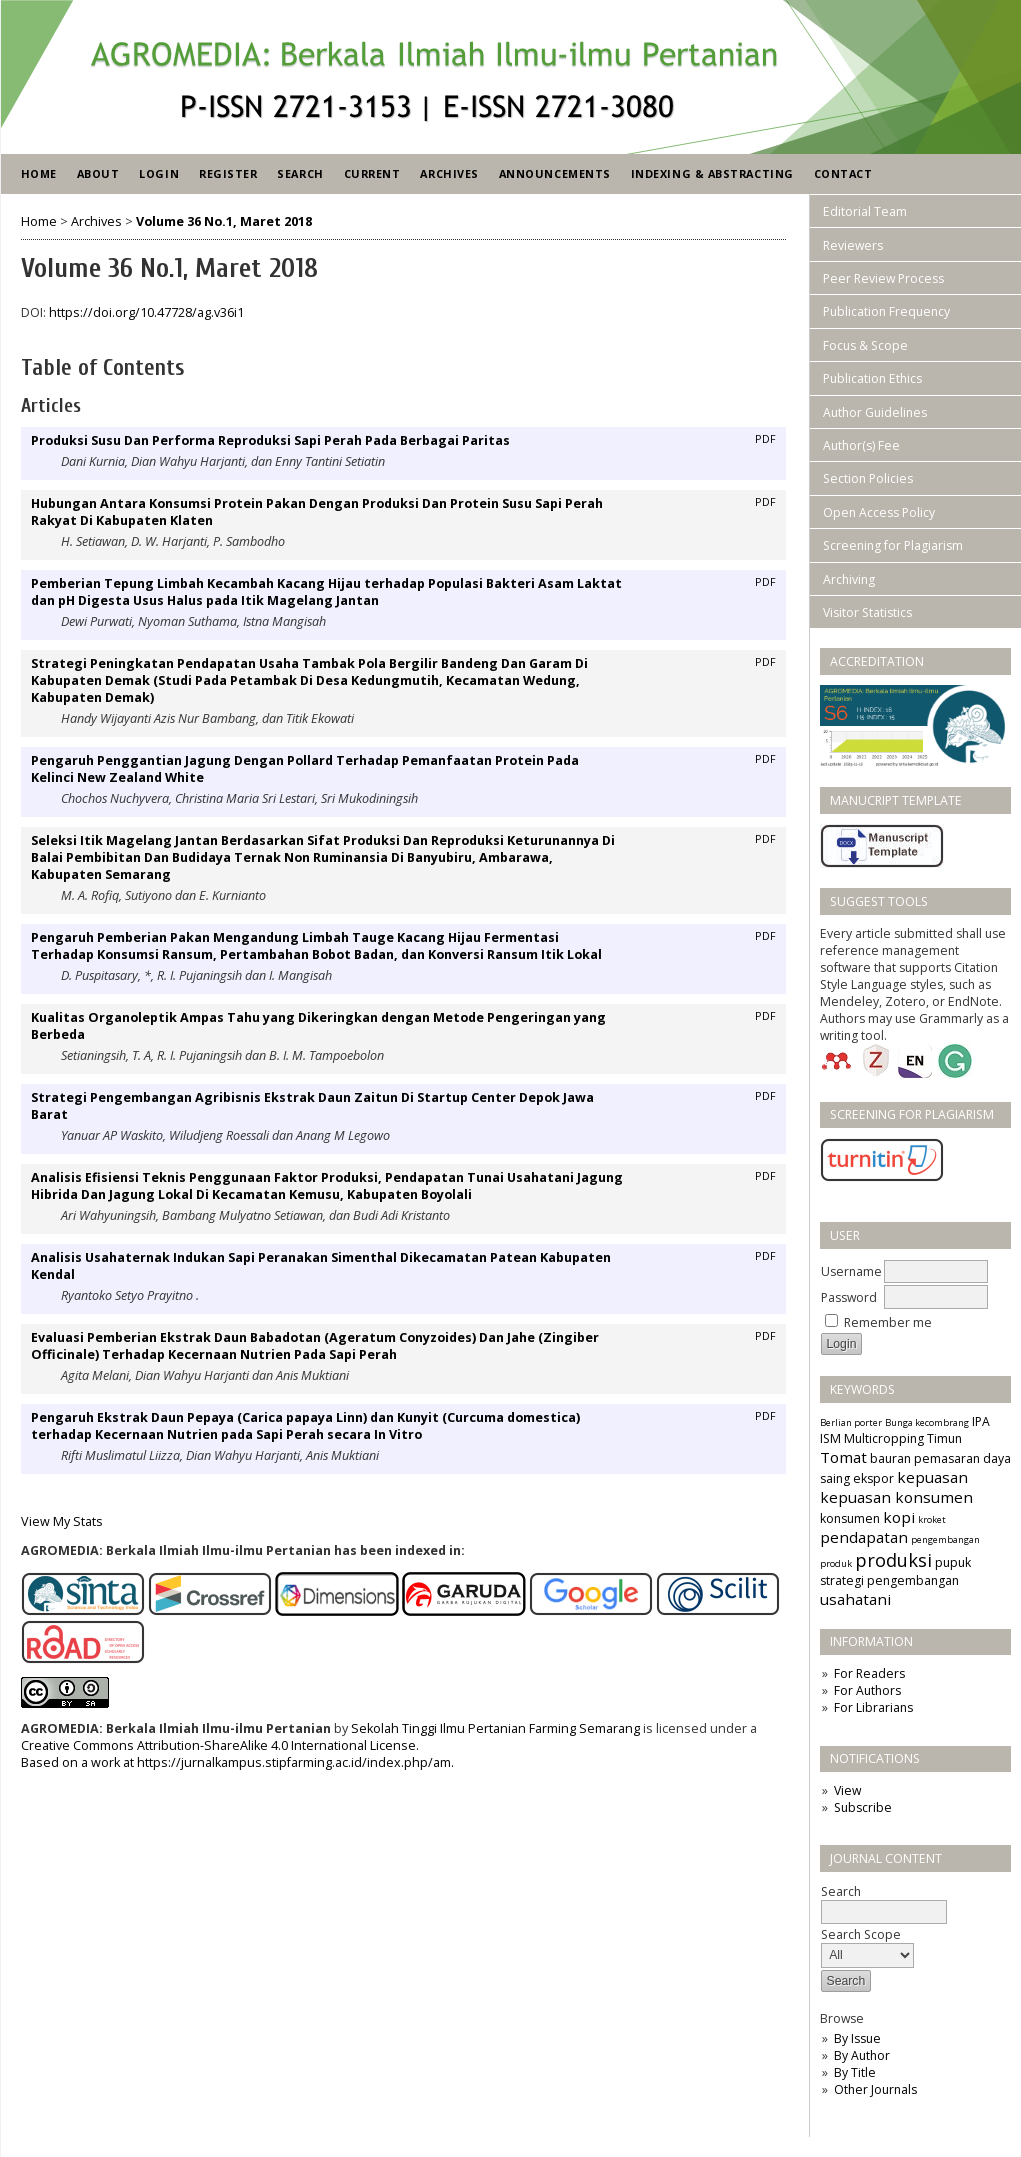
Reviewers (853, 245)
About (98, 173)
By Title (855, 2072)
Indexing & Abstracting (712, 173)
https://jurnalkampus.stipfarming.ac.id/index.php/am (294, 1762)
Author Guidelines (875, 412)
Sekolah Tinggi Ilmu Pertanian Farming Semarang (495, 1728)
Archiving (849, 579)
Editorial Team (865, 211)
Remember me (888, 1322)
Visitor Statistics (867, 612)
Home (39, 173)
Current (372, 173)
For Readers (869, 1673)
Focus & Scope (865, 345)
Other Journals (875, 2089)
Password (849, 1297)
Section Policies (868, 478)
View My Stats (62, 1521)
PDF (765, 439)
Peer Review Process (883, 278)
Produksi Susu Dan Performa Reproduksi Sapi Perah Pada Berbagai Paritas (270, 440)
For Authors (867, 1690)
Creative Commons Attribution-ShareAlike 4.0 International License (218, 1745)
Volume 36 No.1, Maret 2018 (224, 221)
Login (159, 173)
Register (228, 173)
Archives (449, 173)
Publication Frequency (886, 311)
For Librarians (873, 1707)
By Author (862, 2055)
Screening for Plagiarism (893, 545)
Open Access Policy (879, 512)
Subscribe (863, 1807)
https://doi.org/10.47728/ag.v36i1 (146, 312)
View (847, 1790)
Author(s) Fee (861, 445)
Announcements (555, 173)
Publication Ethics (872, 378)
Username (851, 1271)
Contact (843, 173)
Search (300, 173)
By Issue (857, 2038)
